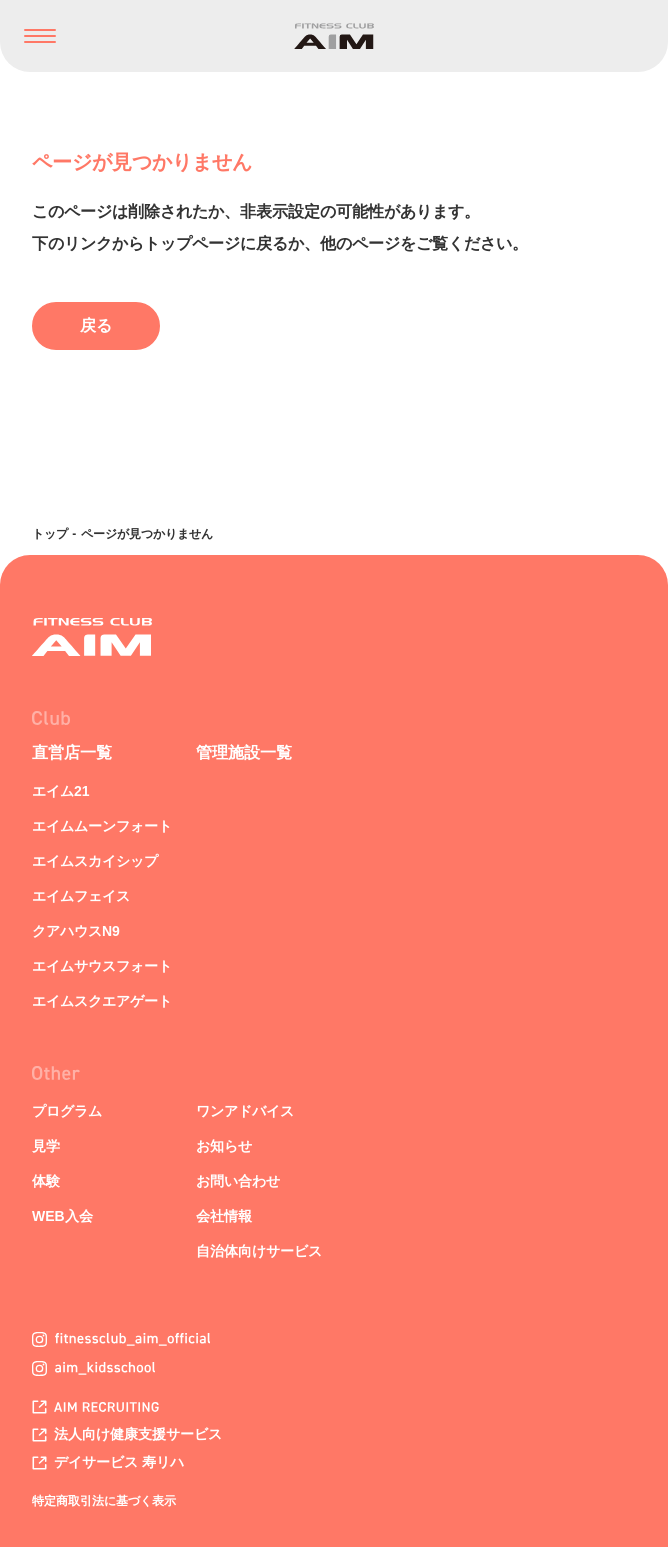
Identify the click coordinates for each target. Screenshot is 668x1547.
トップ (50, 534)
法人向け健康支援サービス (127, 1434)
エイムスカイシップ (95, 861)
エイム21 (61, 791)
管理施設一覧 (244, 752)
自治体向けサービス (259, 1251)
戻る (96, 325)
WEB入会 (62, 1216)
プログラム (67, 1111)
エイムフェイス (81, 896)
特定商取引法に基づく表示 (104, 1501)
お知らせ (224, 1146)
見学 (46, 1146)
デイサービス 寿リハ (108, 1462)
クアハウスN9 (76, 931)
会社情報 (224, 1216)
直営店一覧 (72, 752)
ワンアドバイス (245, 1111)
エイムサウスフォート (102, 966)
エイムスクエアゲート (102, 1001)
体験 (46, 1181)
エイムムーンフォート (102, 826)
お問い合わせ (238, 1181)
